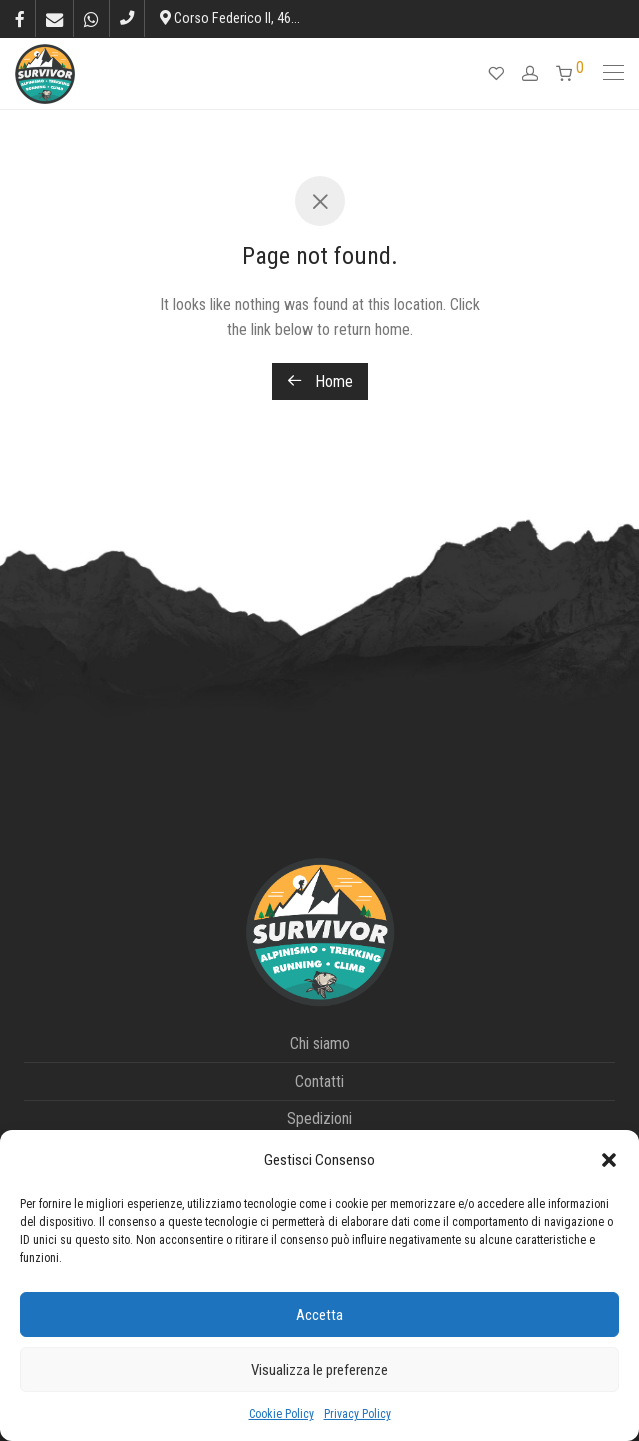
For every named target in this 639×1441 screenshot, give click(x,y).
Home (320, 381)
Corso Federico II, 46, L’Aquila (250, 18)
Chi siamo (320, 1043)
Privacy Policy (357, 1414)
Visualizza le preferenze (319, 1370)
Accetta (319, 1315)
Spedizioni (319, 1118)
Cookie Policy (281, 1414)
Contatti (319, 1081)
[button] (609, 1160)
